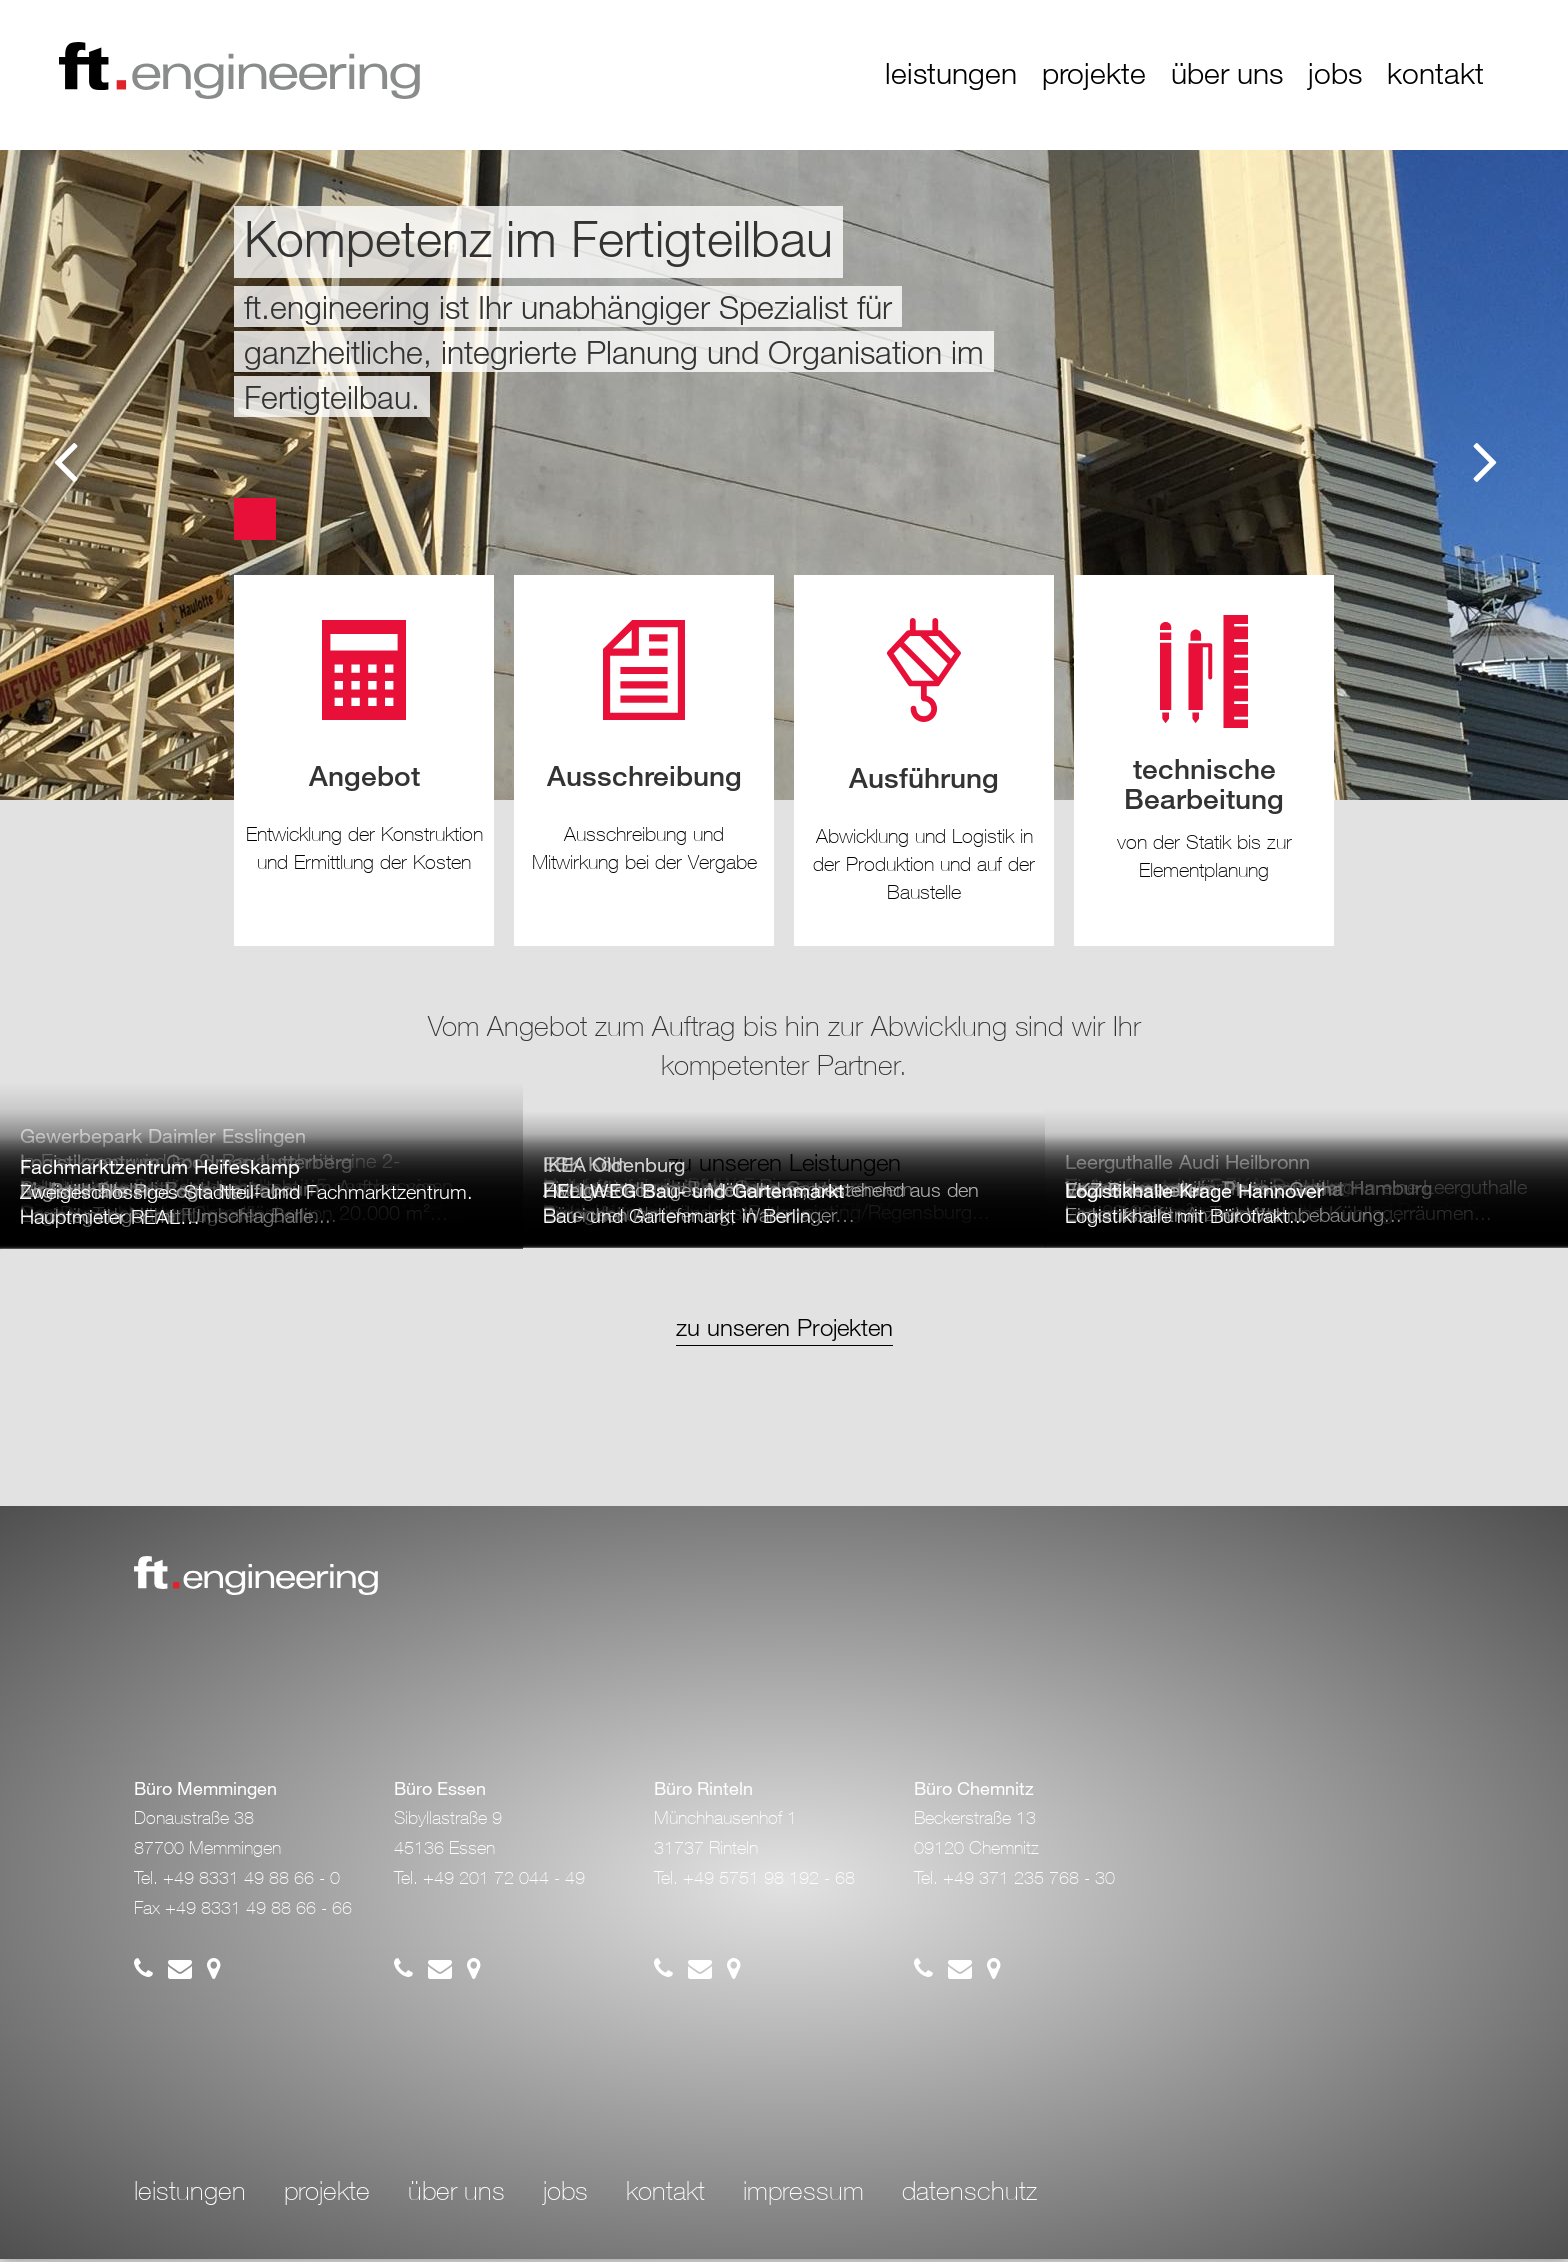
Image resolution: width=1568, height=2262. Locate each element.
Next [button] (1488, 460)
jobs (1335, 74)
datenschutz (969, 2195)
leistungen (951, 74)
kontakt (1435, 74)
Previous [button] (70, 460)
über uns (1227, 74)
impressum (803, 2195)
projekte (1094, 74)
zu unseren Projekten (784, 1329)
